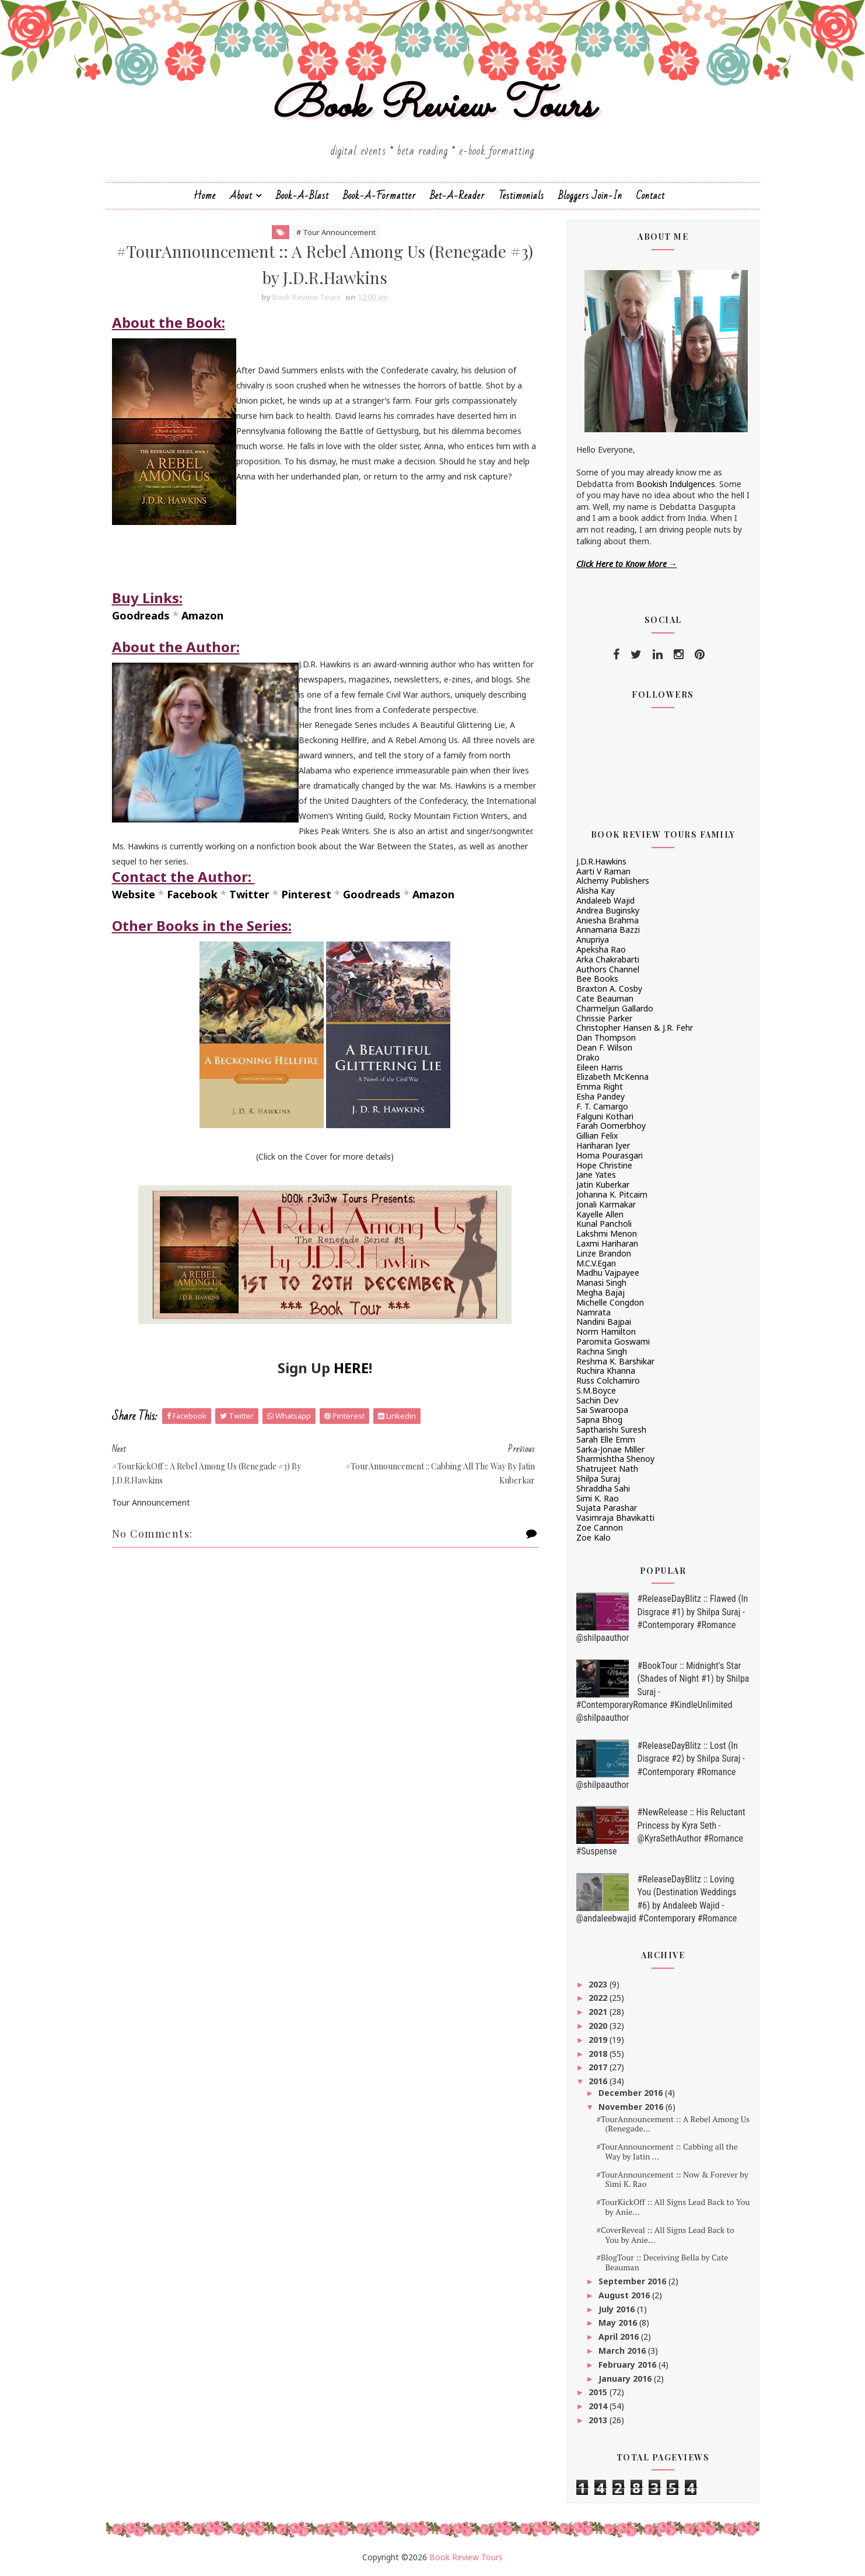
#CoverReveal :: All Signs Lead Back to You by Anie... (665, 2234)
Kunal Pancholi (604, 1223)
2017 (599, 2067)
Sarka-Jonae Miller (610, 1449)
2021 (599, 2011)
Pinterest (306, 894)
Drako (588, 1057)
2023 (599, 1984)
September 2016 (633, 2281)
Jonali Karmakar (606, 1204)
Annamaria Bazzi (608, 929)
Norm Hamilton (606, 1331)
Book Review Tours (432, 107)
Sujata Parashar (606, 1507)
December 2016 (631, 2092)
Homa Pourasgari (609, 1155)
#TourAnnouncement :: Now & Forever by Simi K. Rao (672, 2179)
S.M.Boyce (596, 1390)
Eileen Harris (599, 1067)
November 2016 (632, 2106)
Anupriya (592, 939)
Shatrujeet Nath (607, 1468)
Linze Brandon (603, 1253)
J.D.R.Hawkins (601, 861)
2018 (599, 2053)
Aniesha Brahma (607, 920)
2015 (599, 2392)
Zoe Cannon (599, 1527)
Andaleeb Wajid (605, 900)
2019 (599, 2039)
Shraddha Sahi (603, 1488)
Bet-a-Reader (457, 196)
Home (205, 196)
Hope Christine (604, 1165)
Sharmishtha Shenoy (615, 1458)
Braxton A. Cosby (609, 988)
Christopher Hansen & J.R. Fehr (634, 1027)
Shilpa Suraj (598, 1478)
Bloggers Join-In (590, 196)
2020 (599, 2025)
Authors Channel (607, 969)
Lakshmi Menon (606, 1233)
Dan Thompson (606, 1037)
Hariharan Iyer (603, 1145)
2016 (599, 2081)
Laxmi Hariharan (607, 1243)
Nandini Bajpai (603, 1321)
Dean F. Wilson (604, 1047)
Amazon (202, 615)
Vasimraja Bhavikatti (615, 1517)
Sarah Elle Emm (605, 1439)
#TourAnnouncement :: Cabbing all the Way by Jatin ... (667, 2151)
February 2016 (628, 2364)
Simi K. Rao (597, 1498)
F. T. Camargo (602, 1106)
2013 (599, 2420)
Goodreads (141, 615)
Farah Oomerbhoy (611, 1125)
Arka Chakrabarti (607, 959)
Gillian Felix (597, 1135)
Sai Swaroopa (602, 1409)
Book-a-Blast (302, 196)
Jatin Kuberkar (602, 1184)
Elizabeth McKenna (612, 1076)
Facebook (192, 894)
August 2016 (625, 2295)
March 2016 (623, 2350)
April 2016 (619, 2336)
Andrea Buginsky (607, 910)
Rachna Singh (601, 1351)
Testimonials (521, 196)
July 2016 (617, 2309)
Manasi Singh (601, 1282)
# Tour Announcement (336, 232)
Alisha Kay (595, 890)
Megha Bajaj (600, 1292)
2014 (599, 2406)
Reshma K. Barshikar (615, 1361)
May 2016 (618, 2322)
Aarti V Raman (603, 871)
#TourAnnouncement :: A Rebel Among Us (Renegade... (673, 2123)
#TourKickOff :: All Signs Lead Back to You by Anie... (673, 2206)
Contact (650, 196)
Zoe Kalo (593, 1537)
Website (133, 894)
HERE (351, 1367)
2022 (599, 1997)
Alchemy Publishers (612, 880)
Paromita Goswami (613, 1341)
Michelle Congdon (610, 1302)
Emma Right (599, 1086)
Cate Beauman (604, 998)
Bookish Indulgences (675, 483)
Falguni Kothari (604, 1116)
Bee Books (597, 978)
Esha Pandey (600, 1096)
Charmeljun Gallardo (614, 1008)
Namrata (593, 1312)
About (241, 196)
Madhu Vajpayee (607, 1272)
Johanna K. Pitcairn (611, 1194)
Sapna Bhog (599, 1419)
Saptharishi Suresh (611, 1429)
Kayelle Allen (600, 1214)
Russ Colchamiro (608, 1380)
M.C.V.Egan (596, 1263)
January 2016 (626, 2378)
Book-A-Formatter (379, 196)
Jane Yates (596, 1174)
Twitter (249, 894)
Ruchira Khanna (605, 1370)
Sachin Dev (597, 1400)
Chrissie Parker (604, 1018)
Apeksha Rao (601, 949)
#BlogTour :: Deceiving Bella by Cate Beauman (662, 2262)
